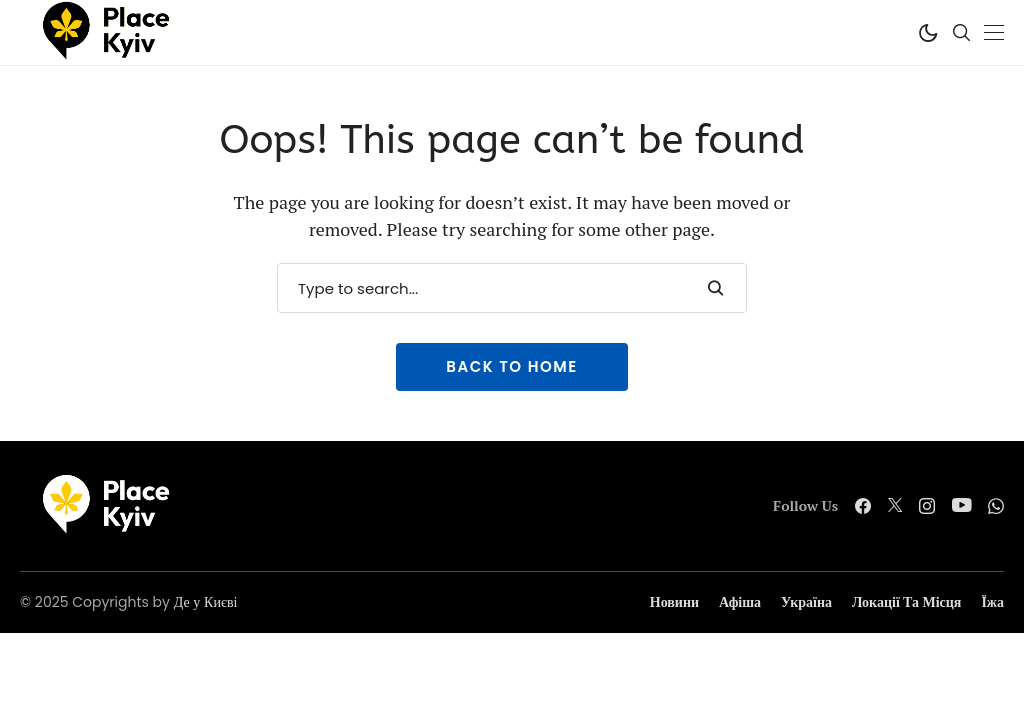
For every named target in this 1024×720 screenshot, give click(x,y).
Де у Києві (206, 602)
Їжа (992, 602)
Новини (674, 602)
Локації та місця (906, 602)
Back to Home (511, 366)
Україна (806, 602)
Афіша (740, 602)
